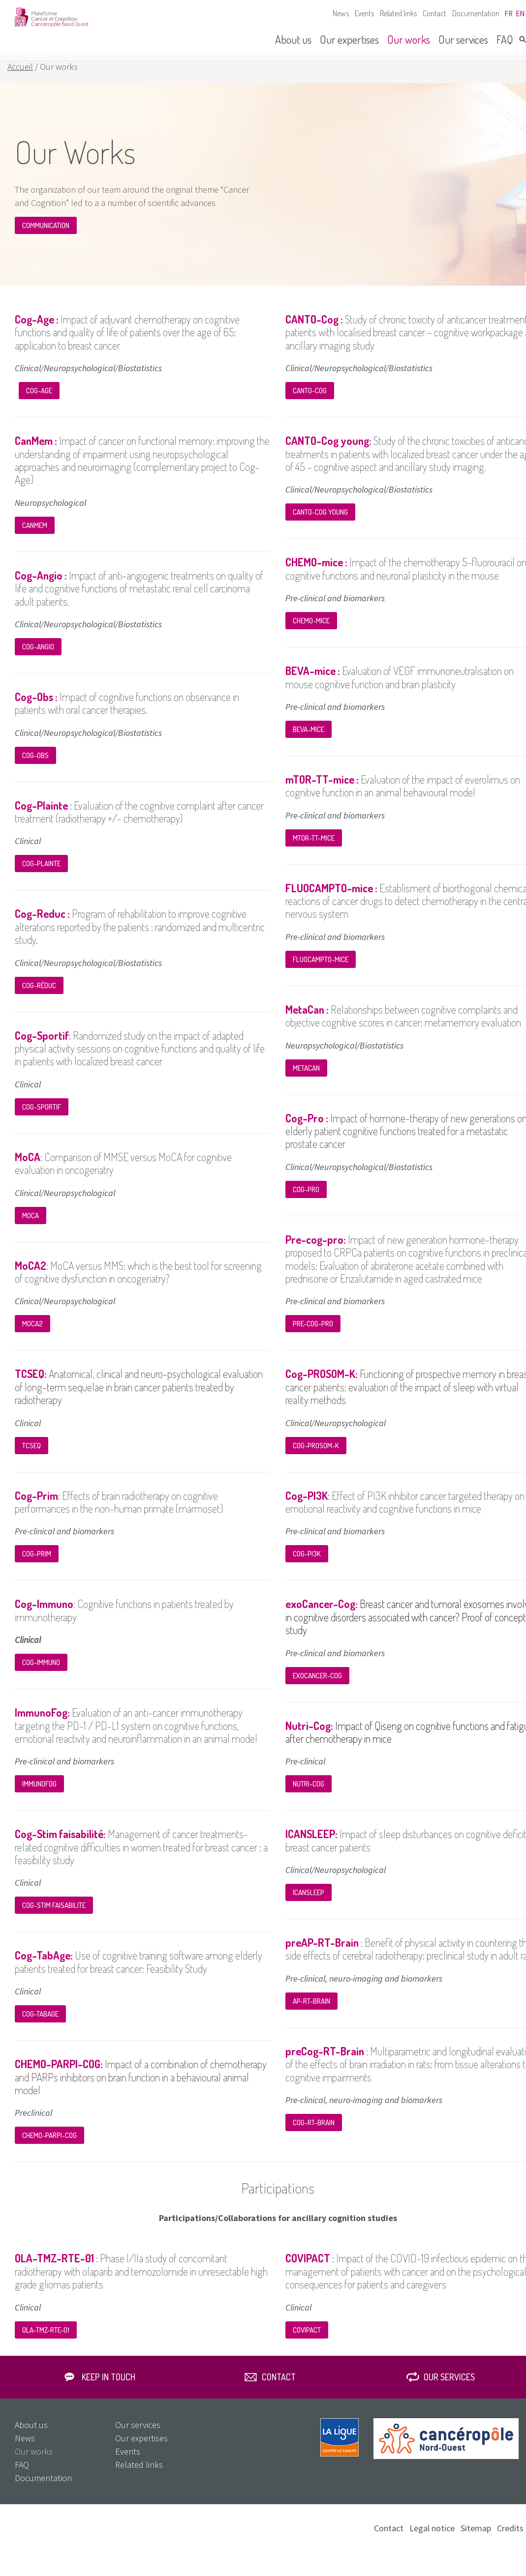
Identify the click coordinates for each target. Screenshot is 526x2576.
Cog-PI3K (307, 1565)
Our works (408, 39)
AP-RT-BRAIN (311, 2012)
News (341, 13)
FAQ (504, 39)
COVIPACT (307, 2341)
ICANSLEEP (308, 1903)
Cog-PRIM (36, 1565)
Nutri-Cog (308, 1795)
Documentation (475, 13)
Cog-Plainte (41, 874)
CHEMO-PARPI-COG (49, 2146)
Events (364, 13)
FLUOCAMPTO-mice (320, 970)
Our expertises (349, 39)
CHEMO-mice (311, 632)
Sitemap (476, 2539)
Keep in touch (108, 2388)
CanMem (34, 536)
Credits (510, 2539)
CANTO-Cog (310, 402)
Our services (463, 39)
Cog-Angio (38, 658)
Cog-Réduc (39, 996)
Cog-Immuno (41, 1673)
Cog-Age (39, 402)
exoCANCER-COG (317, 1687)
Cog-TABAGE (40, 2025)
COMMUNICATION (45, 236)
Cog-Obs (35, 766)
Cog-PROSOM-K (316, 1457)
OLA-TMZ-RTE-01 (45, 2341)
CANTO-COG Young (320, 523)
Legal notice (432, 2539)
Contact (434, 13)
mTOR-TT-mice (314, 849)
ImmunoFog (39, 1795)
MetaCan (306, 1079)
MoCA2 (32, 1335)
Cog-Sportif (41, 1118)
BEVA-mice (308, 740)
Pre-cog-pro (313, 1335)
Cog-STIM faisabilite (54, 1916)
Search (522, 39)
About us (293, 39)
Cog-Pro (306, 1200)
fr (508, 13)
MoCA (30, 1226)
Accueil (20, 78)
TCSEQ (31, 1457)
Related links (398, 13)
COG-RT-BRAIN (314, 2133)
